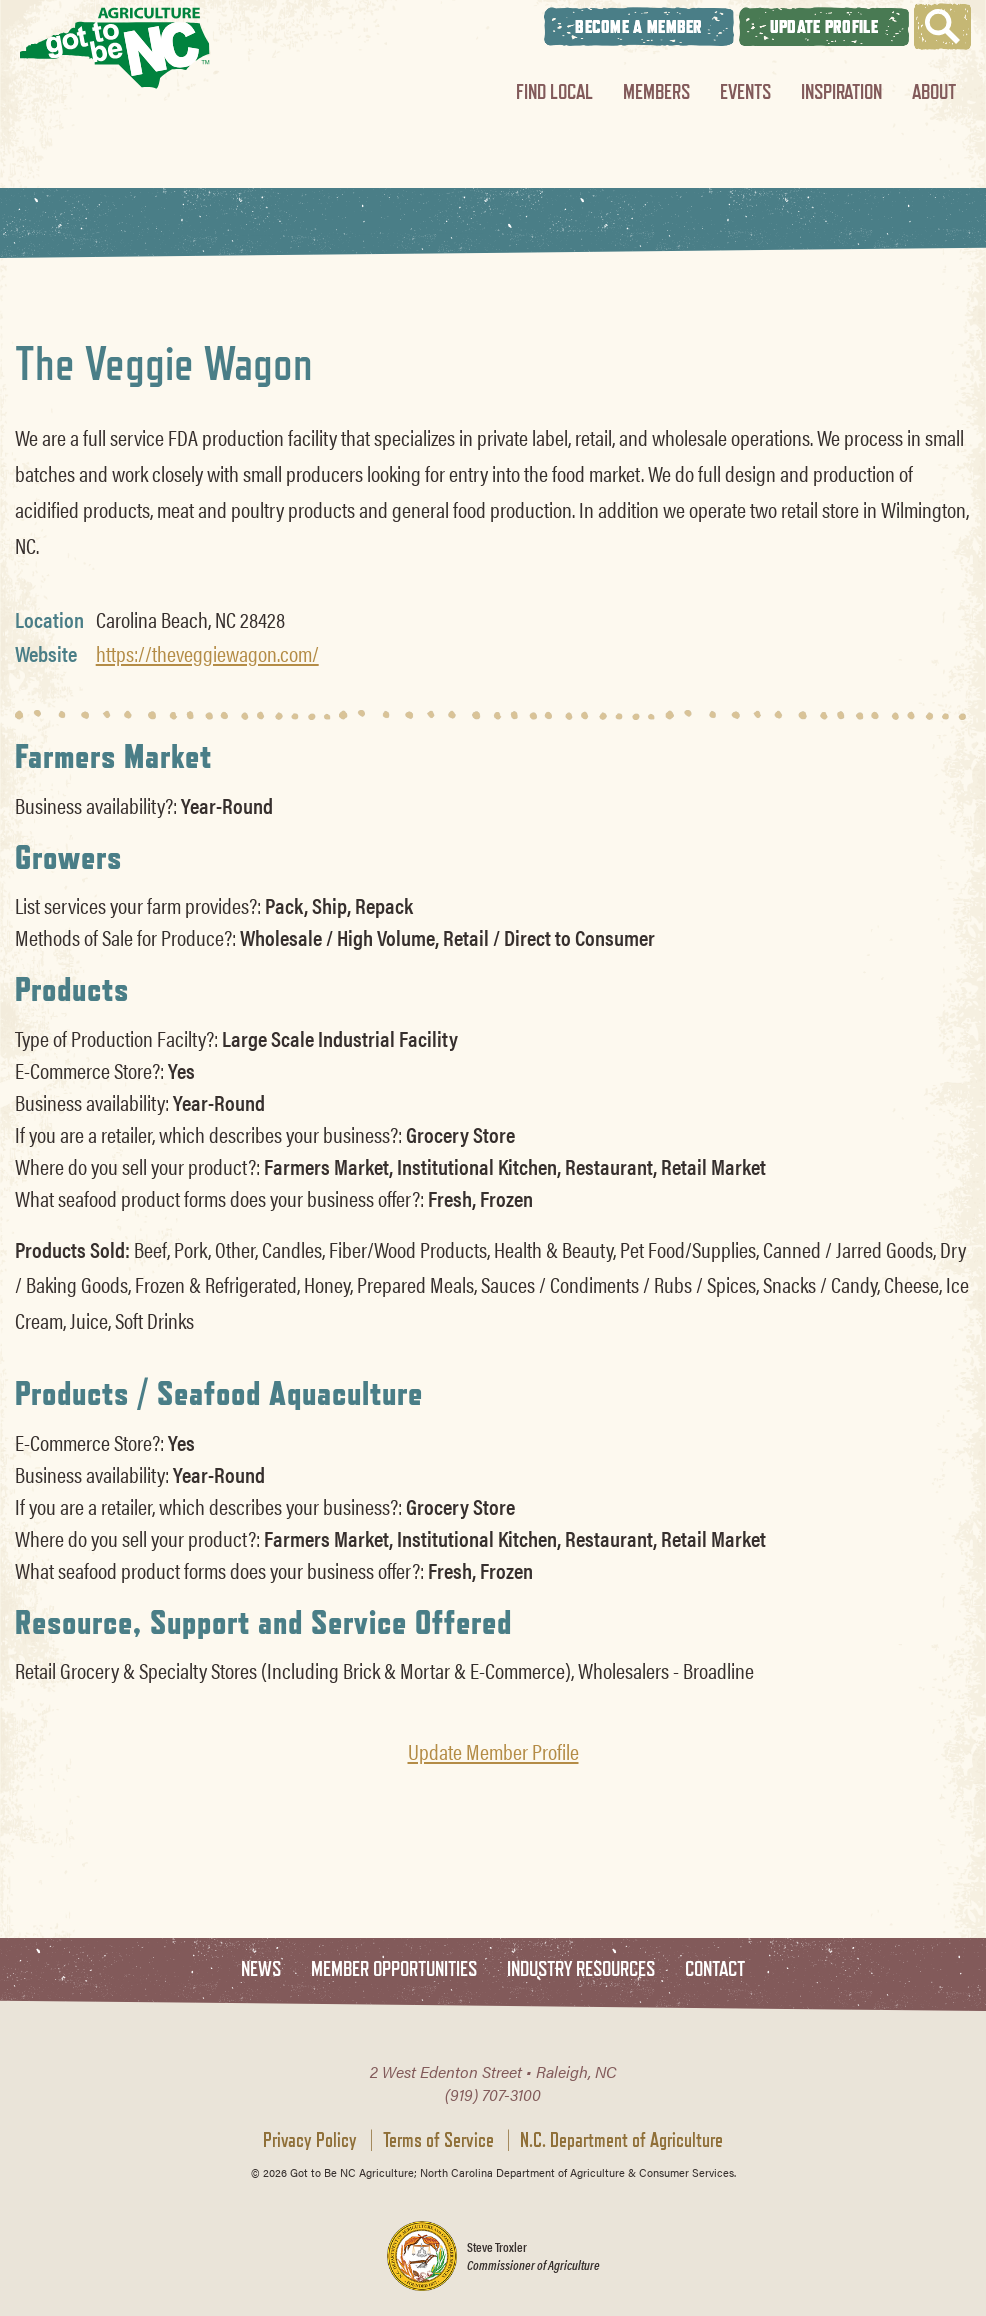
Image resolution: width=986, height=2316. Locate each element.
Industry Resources (581, 1969)
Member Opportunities (394, 1969)
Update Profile (824, 26)
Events (745, 91)
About (934, 91)
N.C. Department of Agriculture (621, 2140)
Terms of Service (438, 2140)
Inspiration (841, 91)
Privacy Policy (310, 2140)
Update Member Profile (493, 1751)
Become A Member (639, 26)
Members (656, 91)
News (261, 1969)
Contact (715, 1969)
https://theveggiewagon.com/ (207, 653)
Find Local (554, 91)
